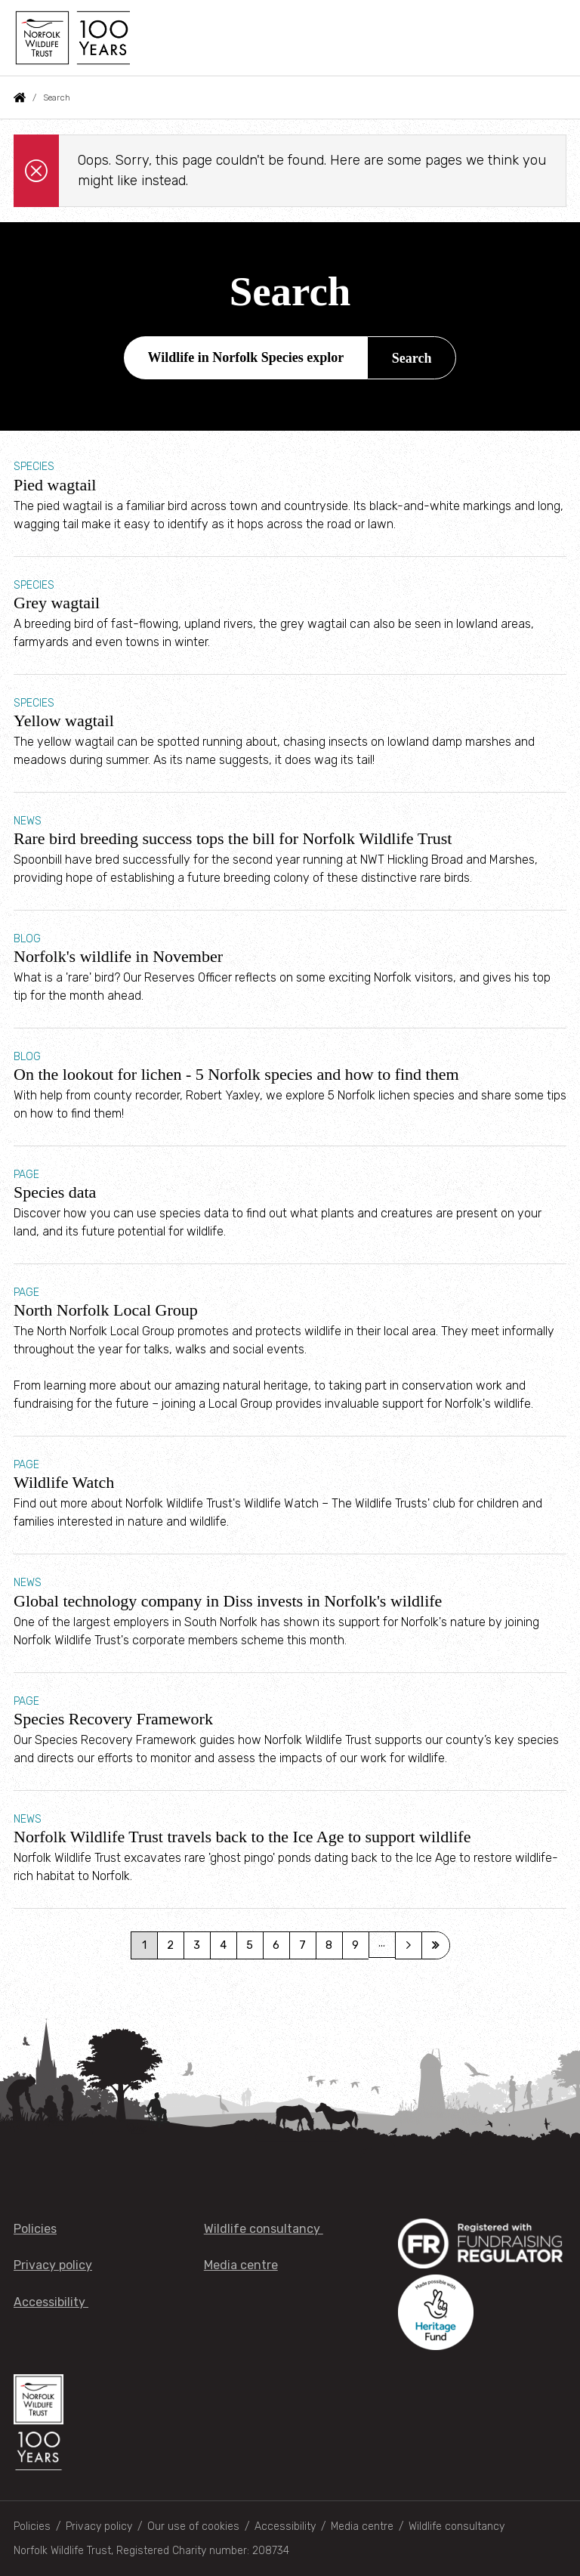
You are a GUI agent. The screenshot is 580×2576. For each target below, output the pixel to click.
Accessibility (51, 2302)
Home (20, 97)
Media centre (241, 2265)
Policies (35, 2229)
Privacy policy (53, 2265)
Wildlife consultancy (263, 2229)
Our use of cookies (193, 2526)
